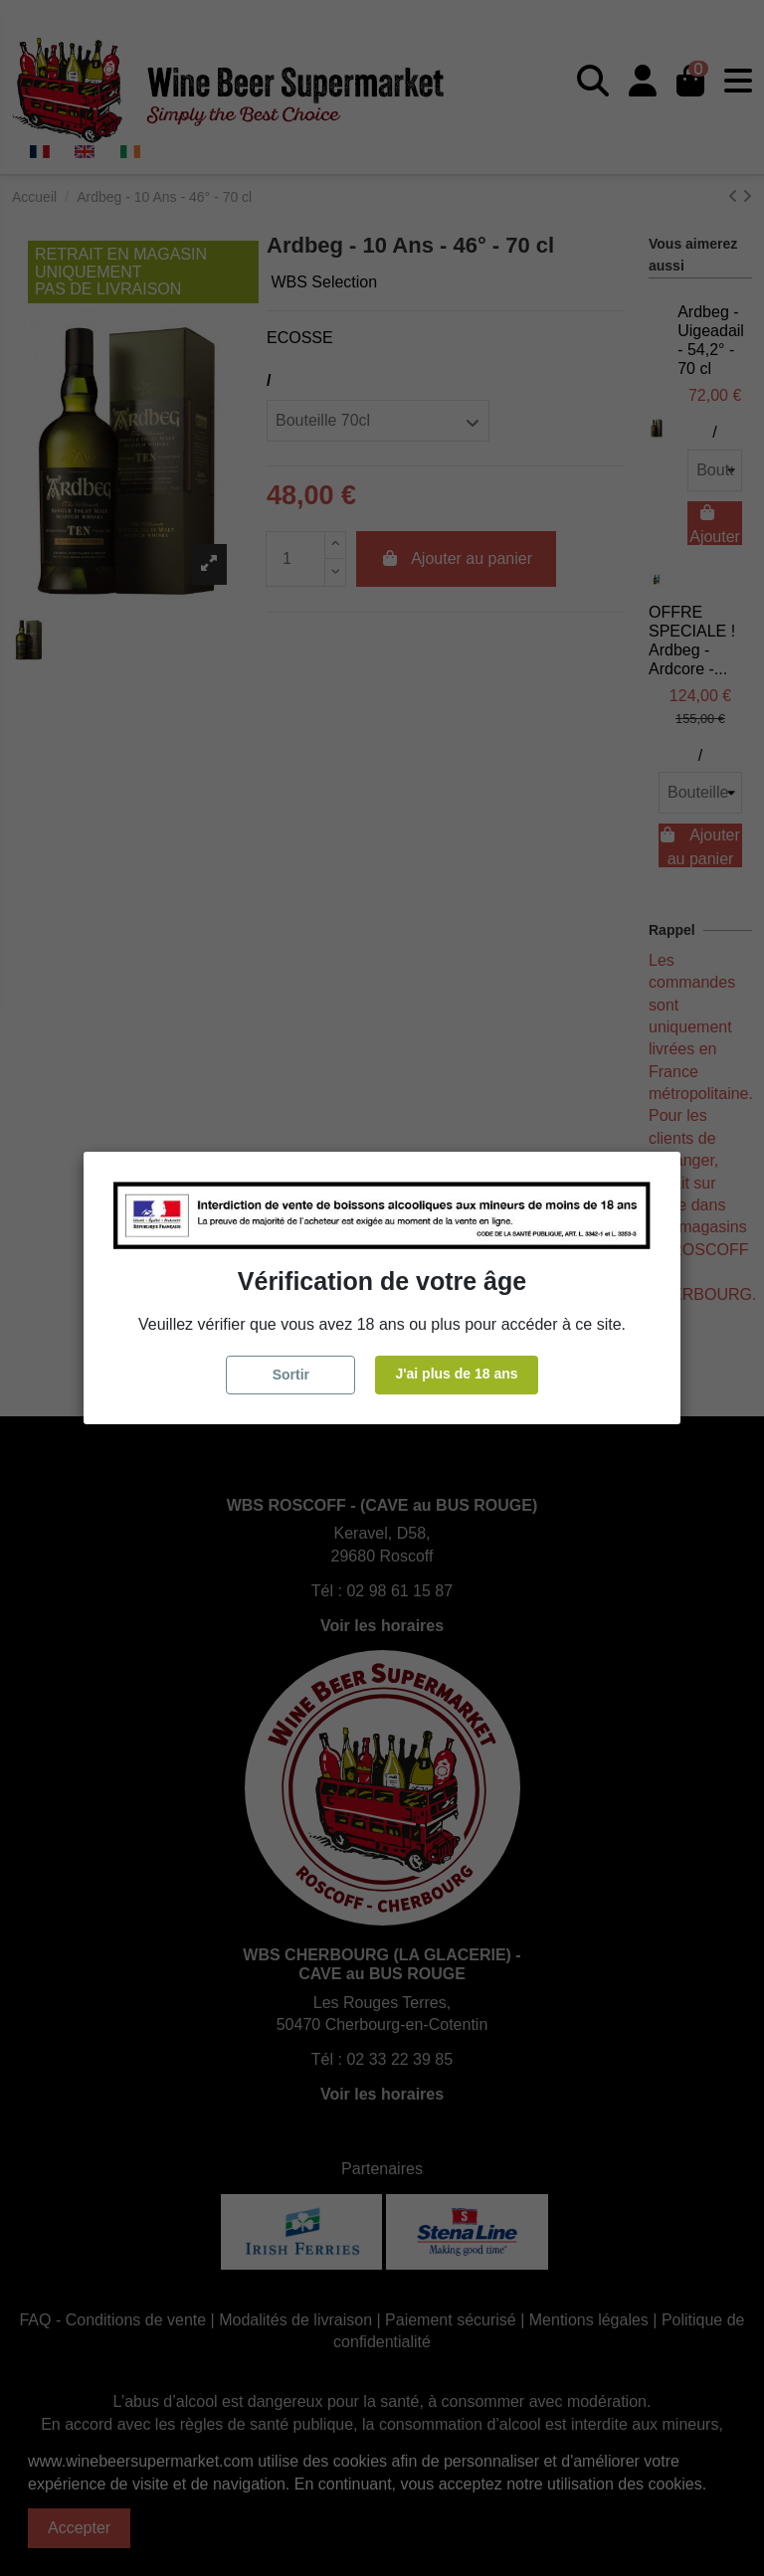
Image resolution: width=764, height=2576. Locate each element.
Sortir (291, 1374)
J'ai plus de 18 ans (456, 1373)
